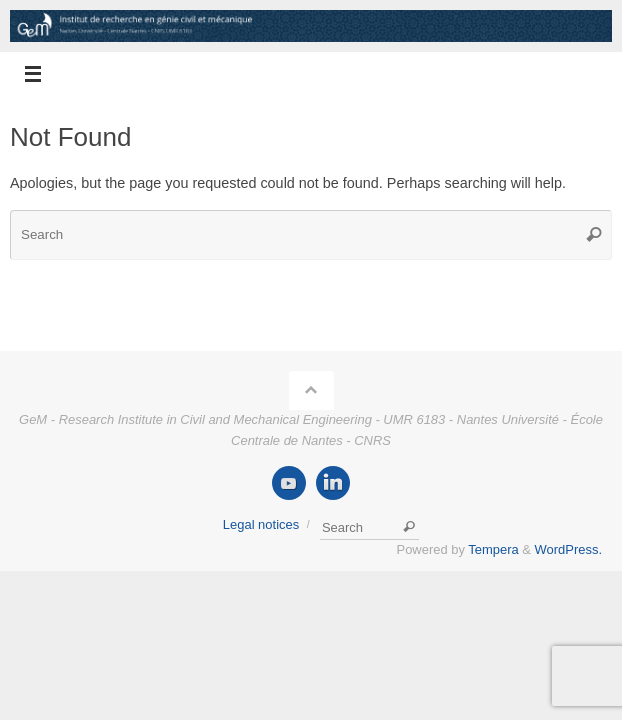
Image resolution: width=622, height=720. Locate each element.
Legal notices (261, 524)
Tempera (493, 549)
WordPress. (568, 549)
